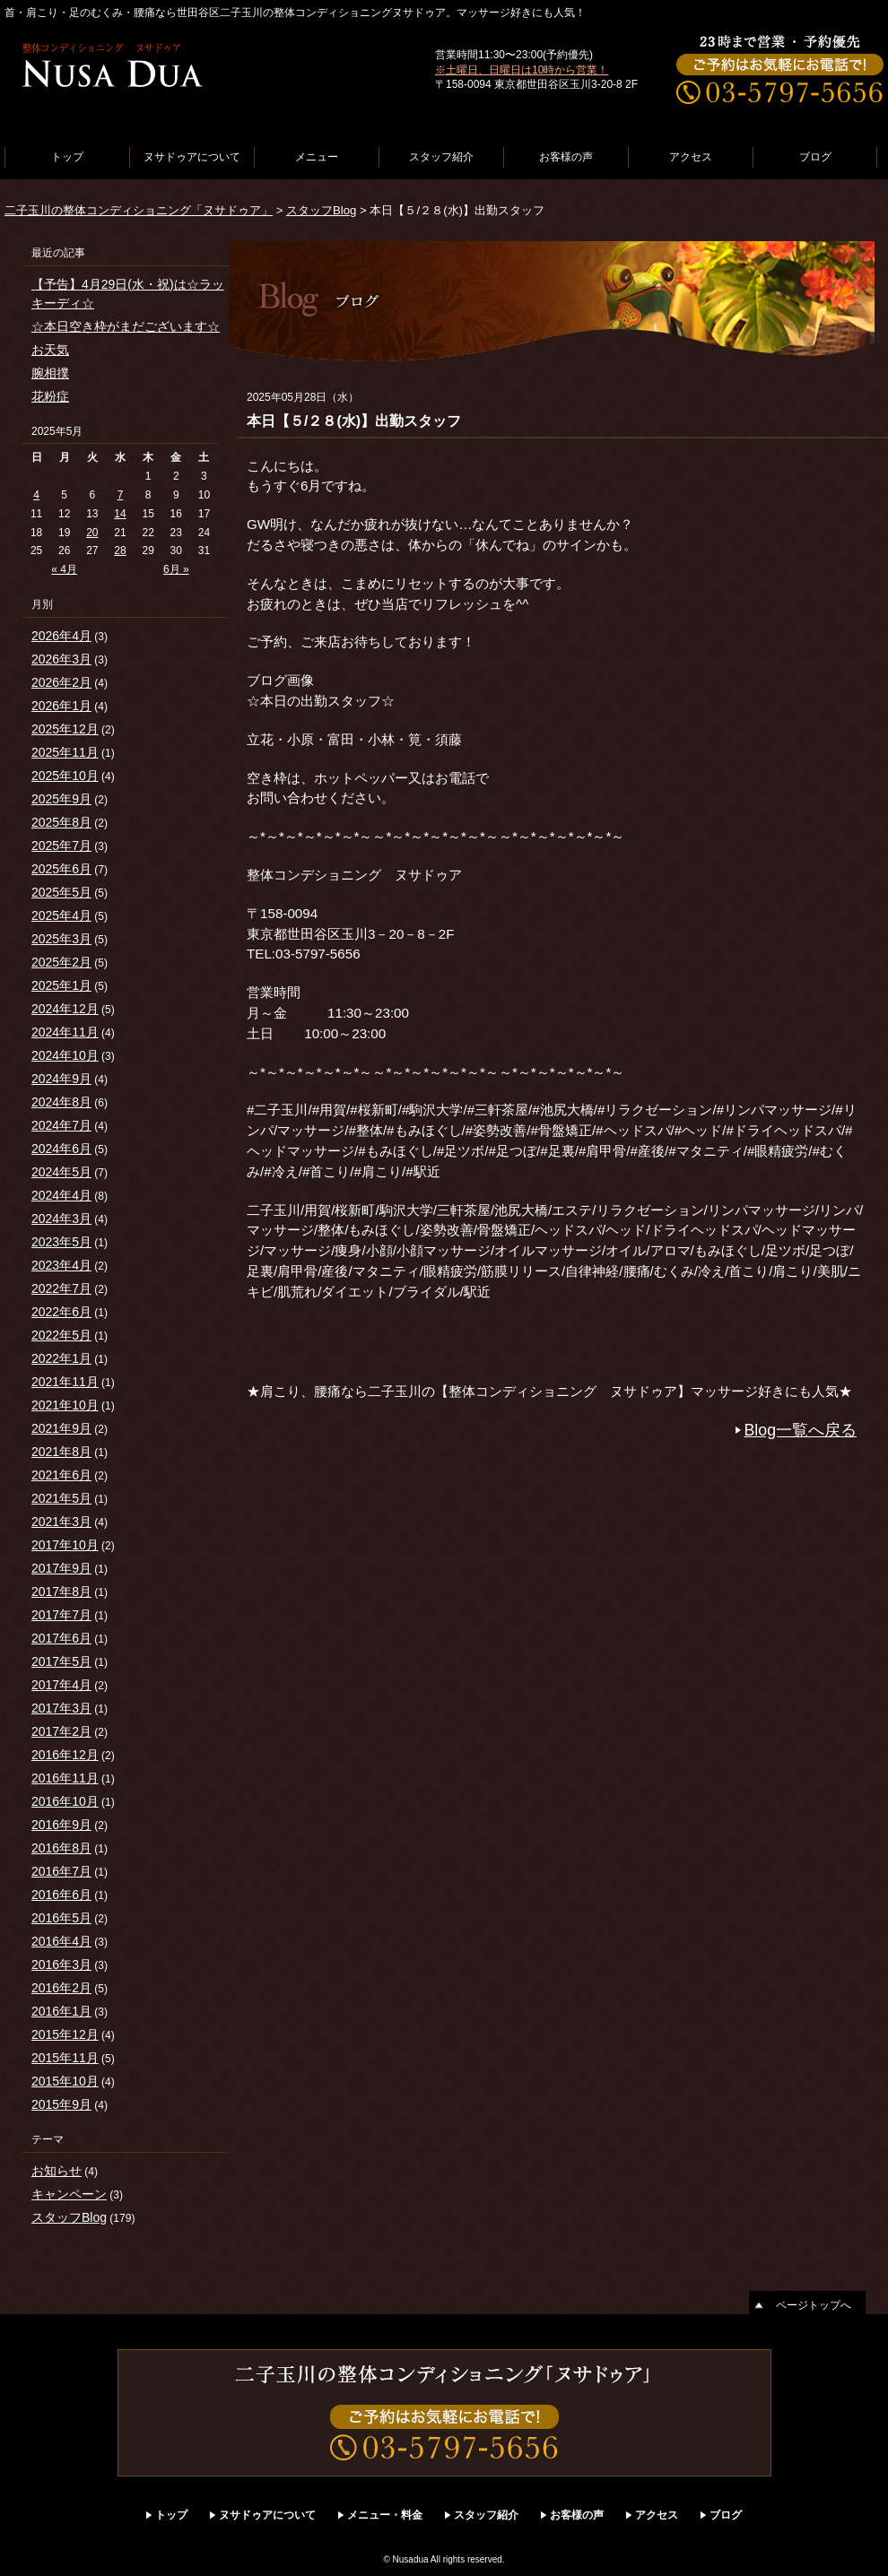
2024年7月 (61, 1125)
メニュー (316, 157)
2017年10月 (65, 1545)
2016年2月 (61, 1988)
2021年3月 (61, 1521)
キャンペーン (69, 2194)
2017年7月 (61, 1615)
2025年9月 (61, 799)
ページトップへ (813, 2305)
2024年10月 (65, 1055)
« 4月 (64, 569)
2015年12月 (65, 2034)
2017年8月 (61, 1591)
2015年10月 (65, 2081)
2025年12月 (65, 729)
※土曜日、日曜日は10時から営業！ (521, 70)
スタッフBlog (321, 210)
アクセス (690, 157)
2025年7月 (61, 845)
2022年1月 (61, 1358)
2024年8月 (61, 1102)
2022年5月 (61, 1335)
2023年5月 (61, 1242)
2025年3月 (61, 939)
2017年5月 (61, 1661)
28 (120, 550)
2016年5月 (61, 1918)
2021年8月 (61, 1451)
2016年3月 (61, 1964)
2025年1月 (61, 985)
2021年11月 (65, 1382)
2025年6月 (61, 869)
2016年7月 (61, 1871)
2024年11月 (65, 1032)
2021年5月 (61, 1498)
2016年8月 (61, 1848)
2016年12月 (65, 1755)
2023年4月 (61, 1265)
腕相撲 (50, 373)
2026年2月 (61, 682)
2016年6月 (61, 1894)
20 (92, 532)
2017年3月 (61, 1708)
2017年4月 (61, 1685)
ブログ (815, 157)
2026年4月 (61, 636)
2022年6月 (61, 1312)
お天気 (50, 350)
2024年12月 (65, 1009)
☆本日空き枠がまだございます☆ (125, 326)
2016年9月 (61, 1824)
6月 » (176, 569)
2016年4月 (61, 1941)
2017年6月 (61, 1638)
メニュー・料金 (384, 2515)
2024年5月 (61, 1172)
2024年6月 (61, 1148)
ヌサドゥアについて (192, 157)
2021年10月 (65, 1405)
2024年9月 (61, 1078)
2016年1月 (61, 2011)
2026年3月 (61, 659)
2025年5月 (61, 892)
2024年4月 (61, 1195)
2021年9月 (61, 1428)
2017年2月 (61, 1731)
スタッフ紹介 (441, 157)
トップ (67, 157)
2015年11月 (65, 2058)
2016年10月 (65, 1801)
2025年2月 (61, 962)
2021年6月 (61, 1475)
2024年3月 (61, 1218)
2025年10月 (65, 775)
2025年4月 (61, 915)
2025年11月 (65, 752)
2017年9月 (61, 1568)
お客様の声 (566, 157)
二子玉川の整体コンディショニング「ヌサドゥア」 (138, 210)
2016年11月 (65, 1778)
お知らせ (56, 2171)
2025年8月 (61, 822)
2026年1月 (61, 705)
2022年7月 (61, 1288)
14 (120, 513)
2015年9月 (61, 2104)
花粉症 (50, 396)
